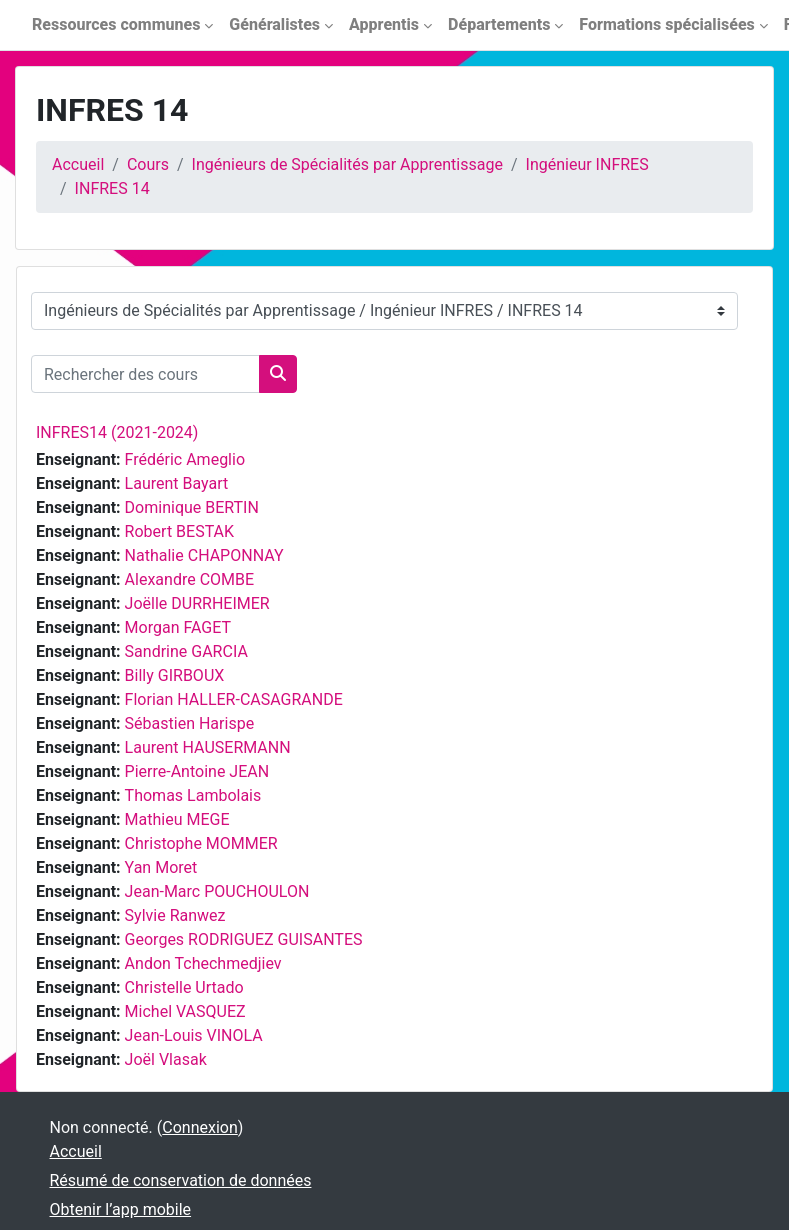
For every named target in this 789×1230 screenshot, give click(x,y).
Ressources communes (116, 24)
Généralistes (274, 24)
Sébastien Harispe (190, 723)
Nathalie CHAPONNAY (204, 555)
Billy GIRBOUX (175, 675)
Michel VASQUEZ (185, 1011)
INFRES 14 (112, 188)
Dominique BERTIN (192, 507)
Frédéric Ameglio (185, 459)
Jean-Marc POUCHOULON (217, 891)
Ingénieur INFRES (587, 164)
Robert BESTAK (179, 531)
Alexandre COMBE (190, 579)
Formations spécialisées (666, 24)
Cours (148, 164)
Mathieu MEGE (177, 819)
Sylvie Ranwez (175, 915)
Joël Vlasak (166, 1059)
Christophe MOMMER (201, 843)
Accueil (78, 164)
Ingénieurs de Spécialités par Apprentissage (347, 164)
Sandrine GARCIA (186, 651)
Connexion (199, 1127)
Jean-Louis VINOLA (194, 1035)
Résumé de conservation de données (181, 1180)
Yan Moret (161, 867)
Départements (499, 24)
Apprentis (384, 24)
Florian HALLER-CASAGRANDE (234, 699)
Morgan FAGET (178, 627)
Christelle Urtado (184, 987)
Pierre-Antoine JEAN (197, 771)
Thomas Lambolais (193, 795)
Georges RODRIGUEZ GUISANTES (244, 939)
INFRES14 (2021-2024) (117, 432)
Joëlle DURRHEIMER (197, 603)
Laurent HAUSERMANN (208, 747)
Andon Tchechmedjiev (203, 963)
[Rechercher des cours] (145, 374)
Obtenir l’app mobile (121, 1209)
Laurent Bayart (177, 483)
